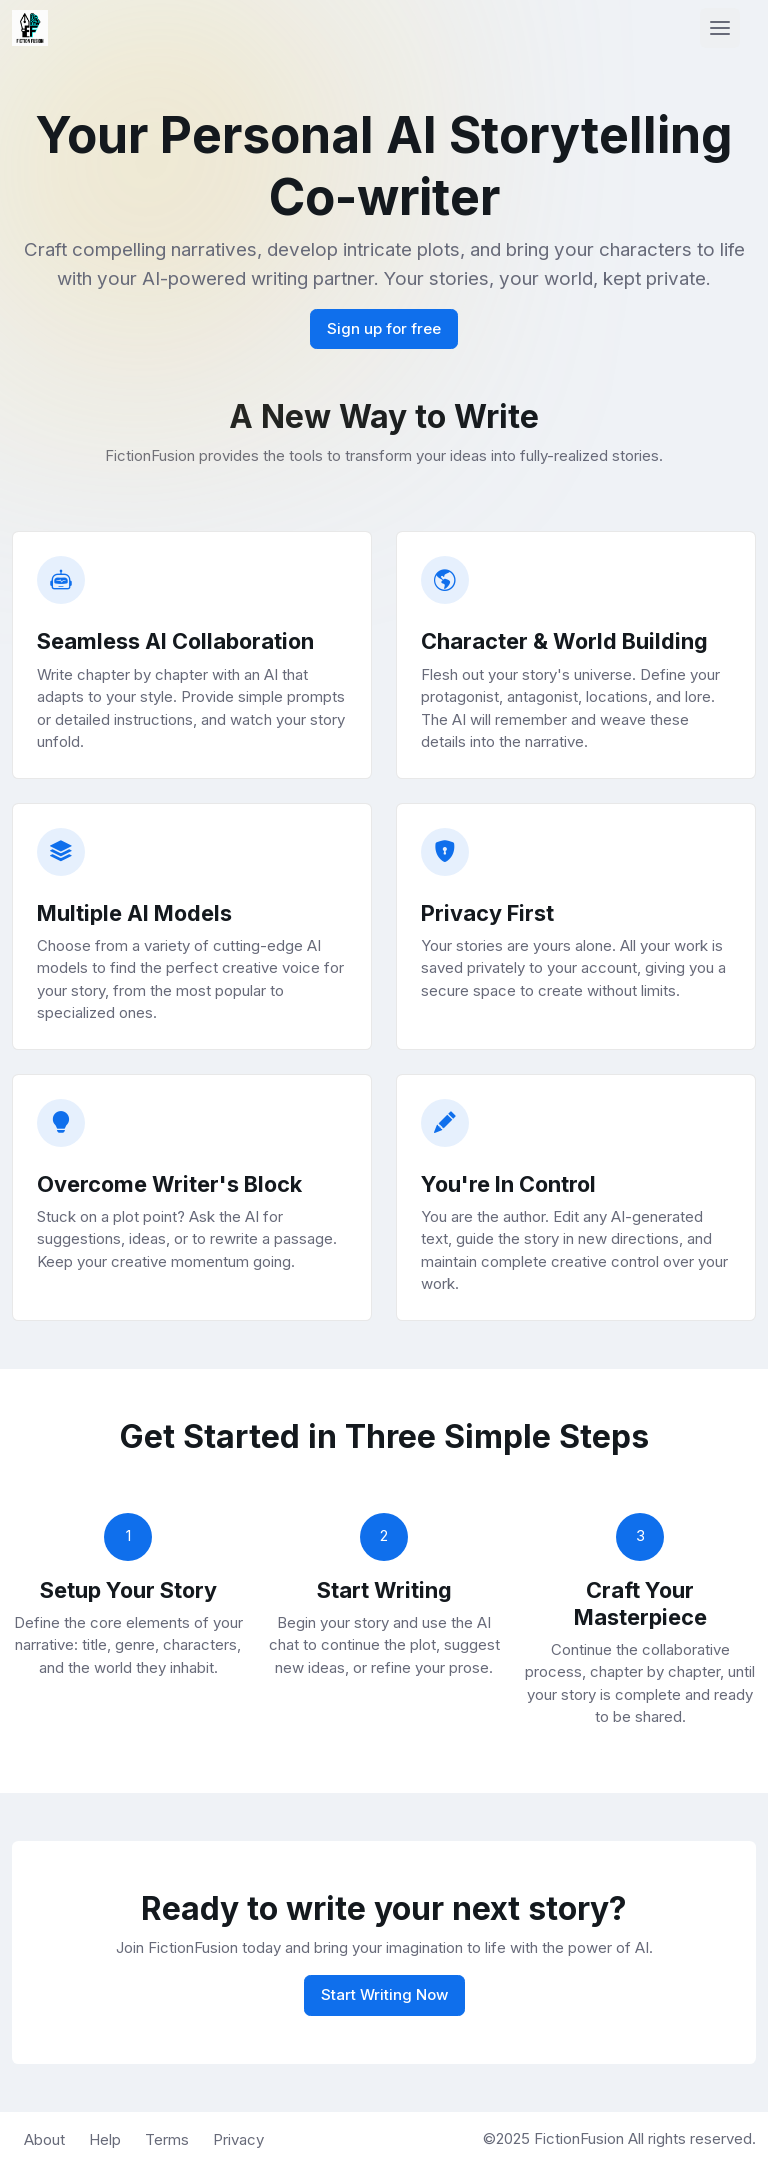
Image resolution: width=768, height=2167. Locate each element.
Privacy (238, 2139)
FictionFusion (581, 2138)
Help (105, 2139)
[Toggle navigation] (720, 28)
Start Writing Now (384, 1994)
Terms (167, 2139)
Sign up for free (384, 328)
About (44, 2139)
